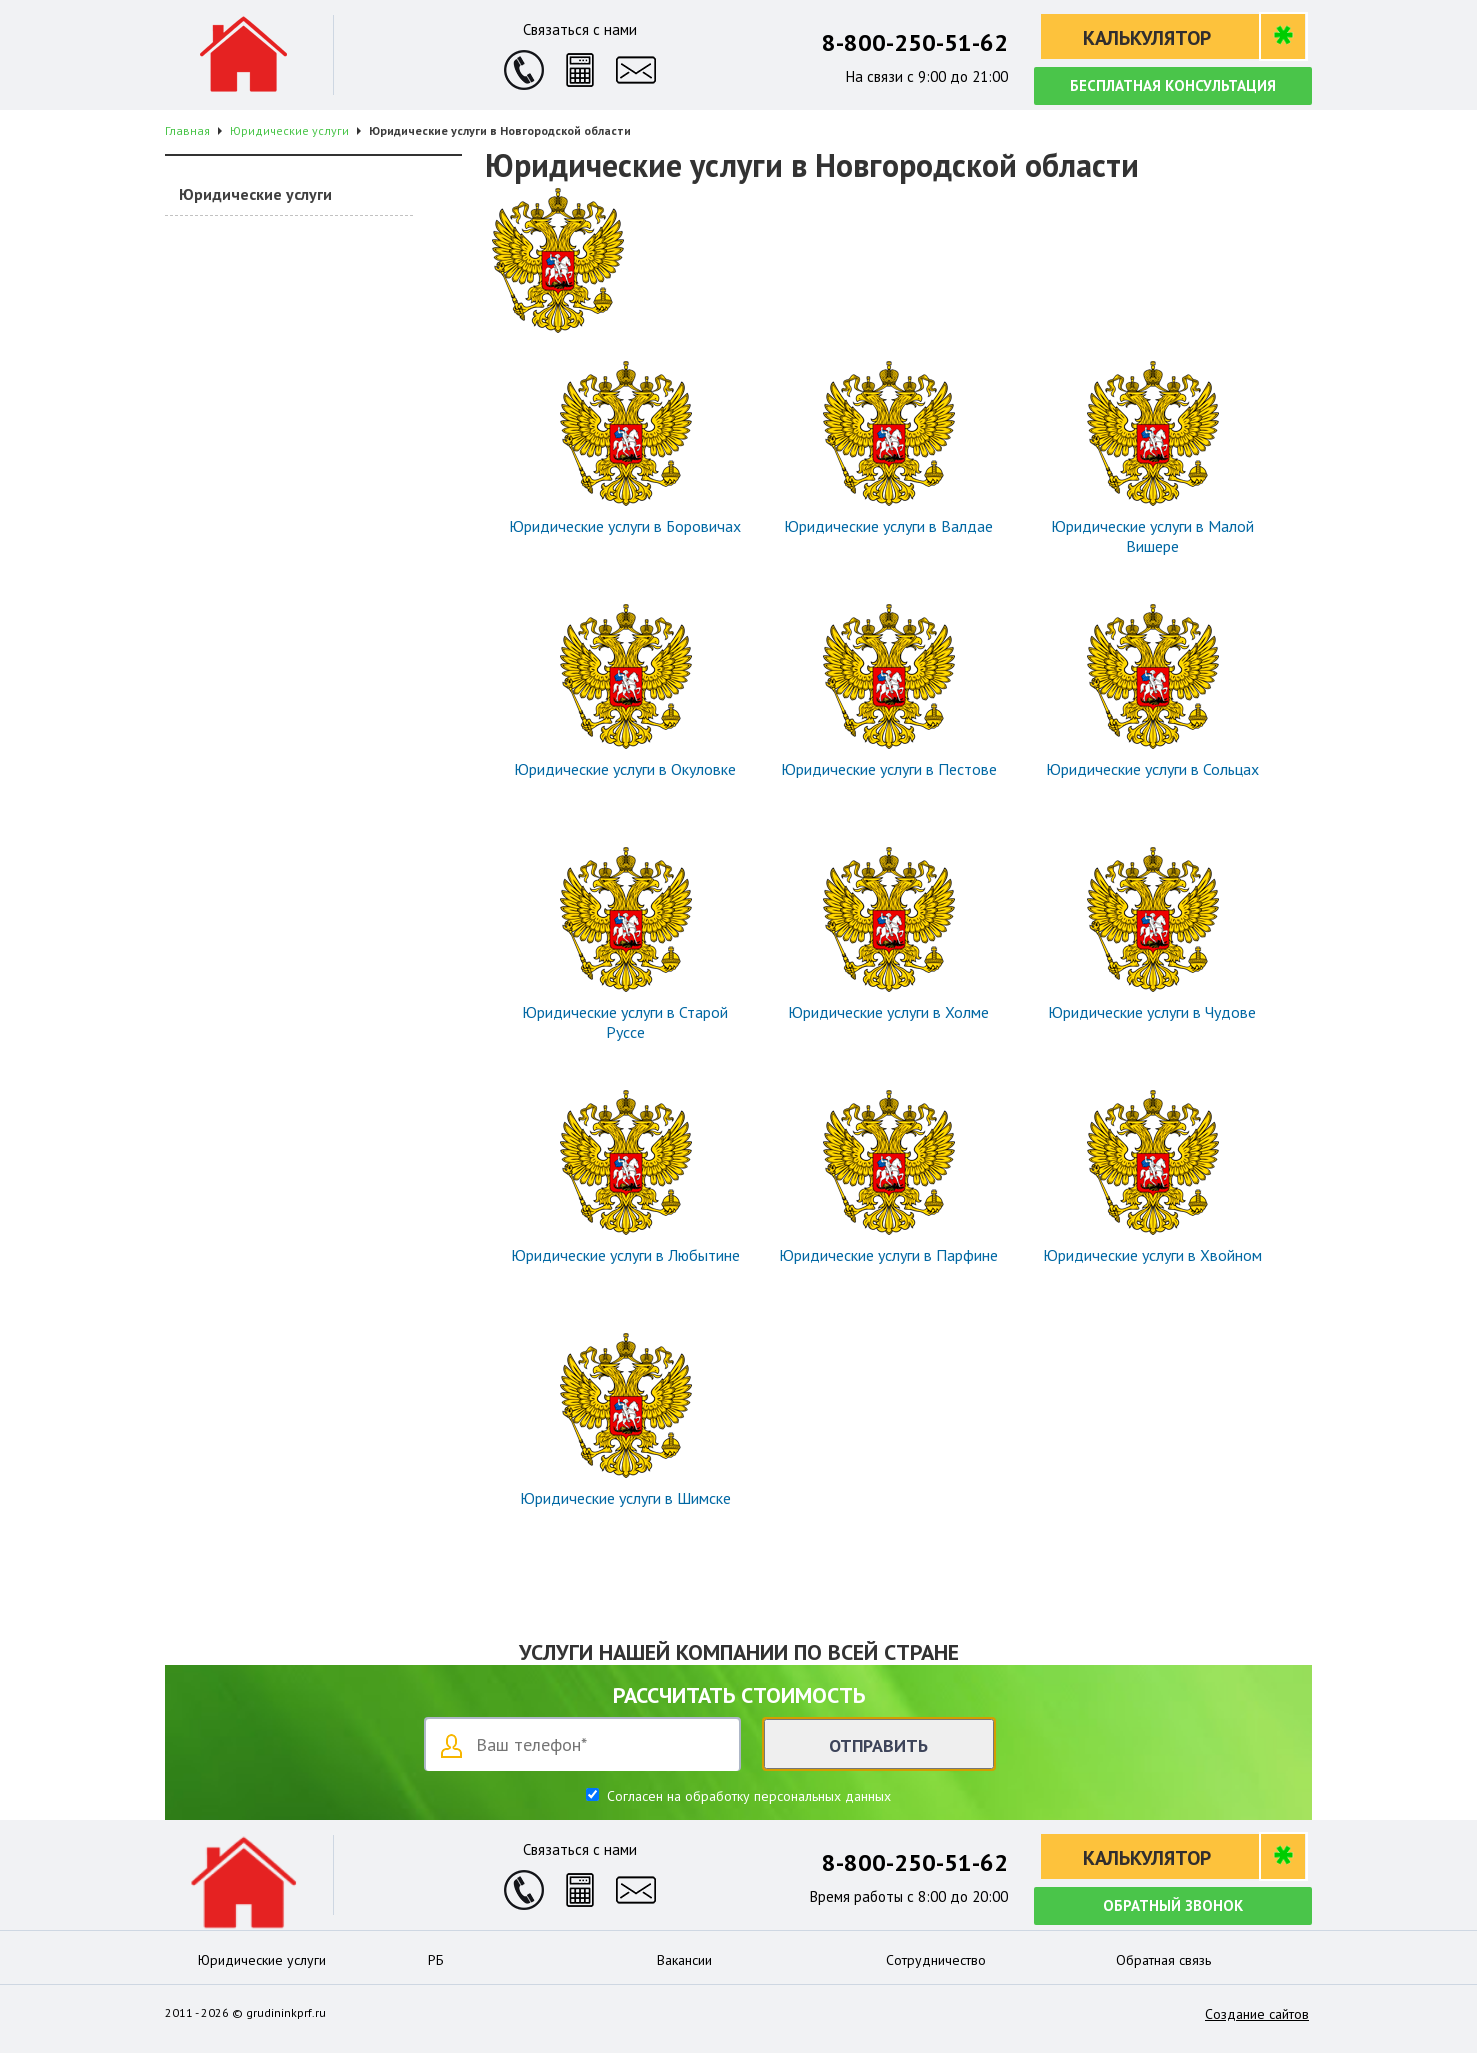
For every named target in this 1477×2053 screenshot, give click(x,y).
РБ (436, 1960)
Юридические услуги (255, 194)
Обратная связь (1163, 1960)
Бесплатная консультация (1173, 85)
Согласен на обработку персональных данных (747, 1796)
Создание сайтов (1257, 2014)
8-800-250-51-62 (915, 42)
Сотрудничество (936, 1960)
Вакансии (684, 1960)
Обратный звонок (1173, 1905)
